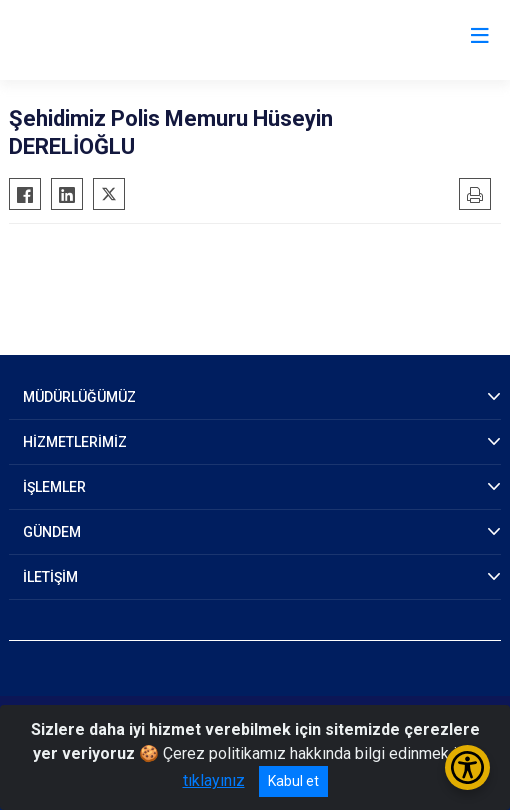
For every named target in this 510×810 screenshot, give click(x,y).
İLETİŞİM (50, 577)
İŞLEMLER (54, 487)
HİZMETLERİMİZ (75, 442)
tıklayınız (214, 780)
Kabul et (293, 781)
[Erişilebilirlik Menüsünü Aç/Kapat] (467, 767)
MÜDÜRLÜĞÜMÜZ (79, 397)
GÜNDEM (52, 532)
